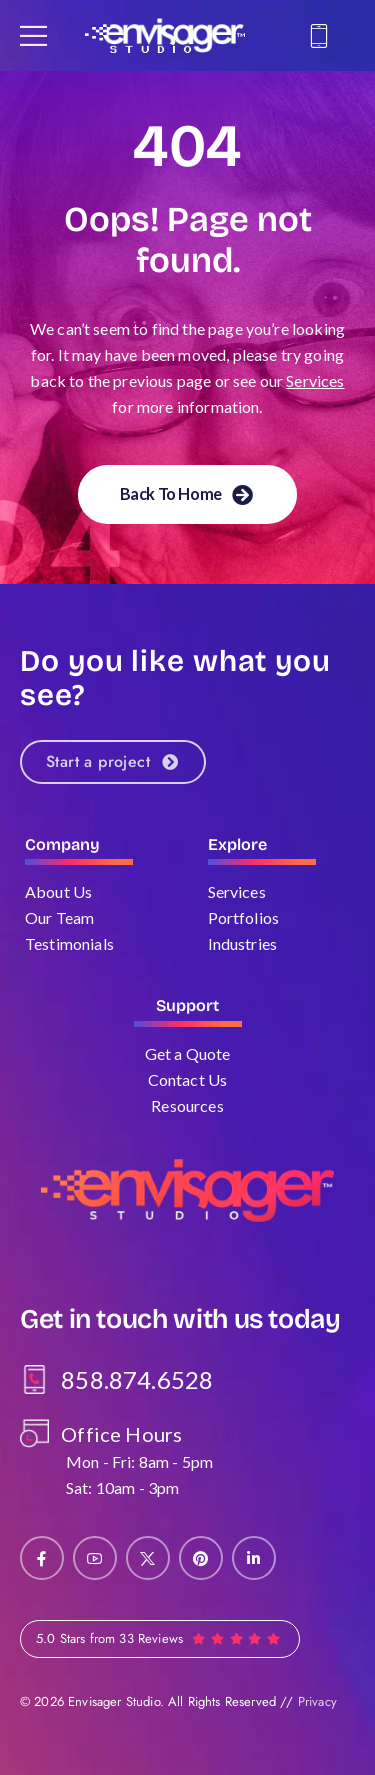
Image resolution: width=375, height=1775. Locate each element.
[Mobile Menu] (33, 35)
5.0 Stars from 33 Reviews (109, 1638)
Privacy (317, 1701)
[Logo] (165, 35)
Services (315, 380)
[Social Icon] (42, 1558)
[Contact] (322, 36)
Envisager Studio (114, 1701)
